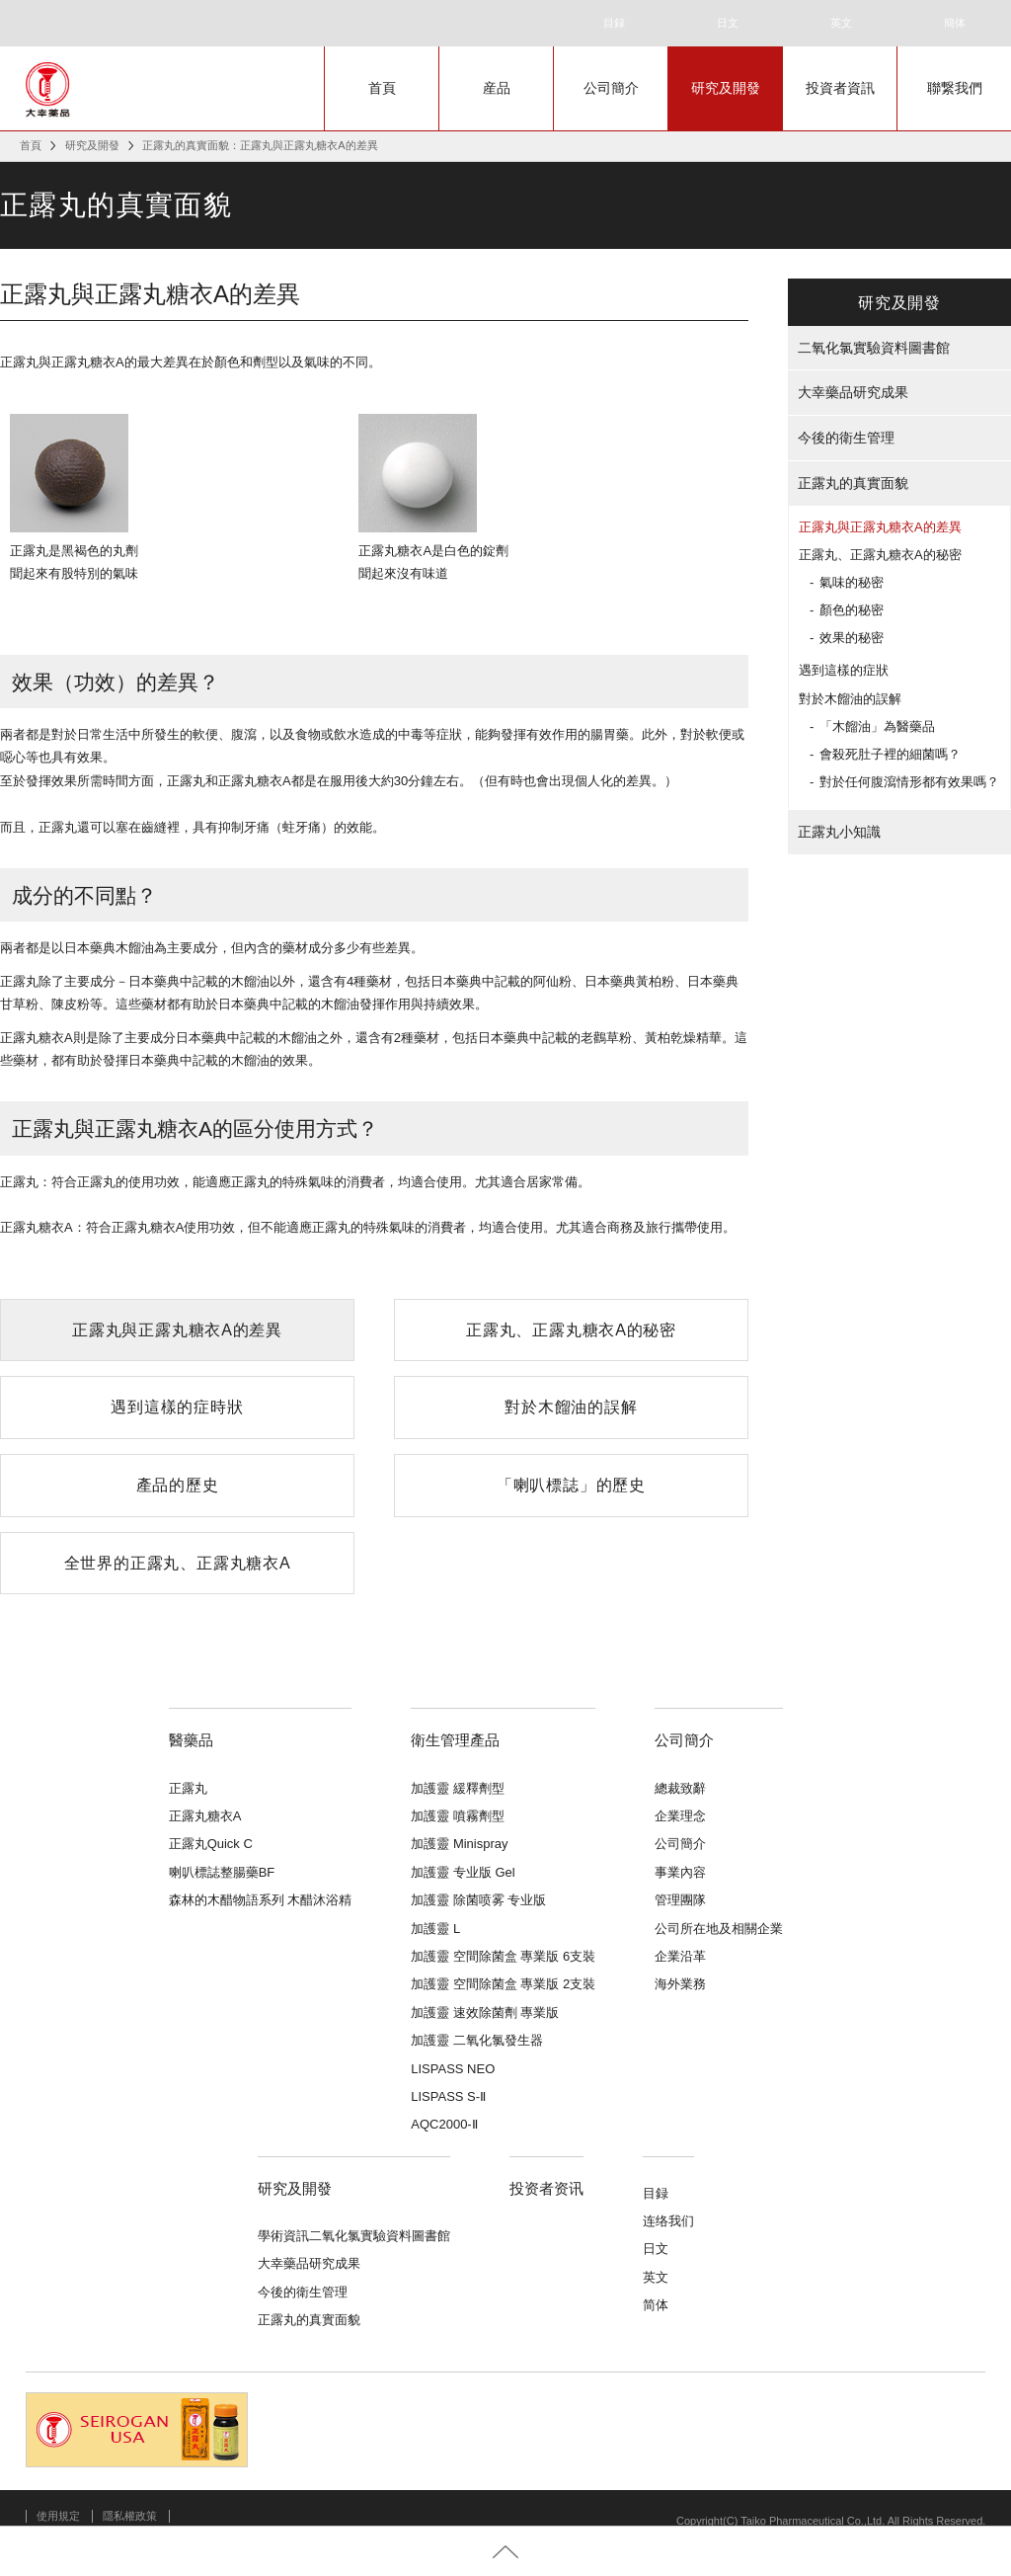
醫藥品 (191, 1739)
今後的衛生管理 (846, 437)
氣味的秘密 (851, 582)
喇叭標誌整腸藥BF (222, 1872)
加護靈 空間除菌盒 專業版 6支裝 (503, 1956)
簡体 (955, 23)
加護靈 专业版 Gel (462, 1872)
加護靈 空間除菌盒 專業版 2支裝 (503, 1983)
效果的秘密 (851, 637)
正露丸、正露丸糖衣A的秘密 (571, 1330)
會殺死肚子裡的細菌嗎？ (890, 754)
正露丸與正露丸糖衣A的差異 (177, 1330)
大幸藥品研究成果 (853, 392)
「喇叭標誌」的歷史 (571, 1485)
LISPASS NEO (453, 2068)
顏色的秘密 (851, 610)
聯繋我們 (954, 88)
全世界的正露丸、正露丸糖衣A (177, 1563)
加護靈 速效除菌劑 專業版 (485, 2012)
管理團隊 (680, 1899)
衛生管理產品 (455, 1739)
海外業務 (680, 1983)
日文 (728, 23)
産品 (496, 88)
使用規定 (58, 2516)
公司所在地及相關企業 (719, 1928)
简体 (655, 2304)
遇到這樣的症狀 (844, 670)
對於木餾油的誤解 (571, 1407)
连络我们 (668, 2221)
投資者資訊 (840, 88)
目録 (614, 23)
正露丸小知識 (839, 832)
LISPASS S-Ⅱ (448, 2096)
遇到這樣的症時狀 (177, 1407)
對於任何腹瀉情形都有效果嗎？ (909, 781)
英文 (841, 23)
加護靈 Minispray (459, 1843)
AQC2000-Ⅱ (444, 2124)
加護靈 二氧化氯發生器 (477, 2040)
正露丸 (188, 1788)
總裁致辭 (680, 1788)
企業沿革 (680, 1956)
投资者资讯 (546, 2188)
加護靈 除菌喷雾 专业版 (478, 1899)
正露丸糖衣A (205, 1816)
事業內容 (680, 1872)
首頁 (382, 88)
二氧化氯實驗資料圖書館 (874, 348)
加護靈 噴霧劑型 (458, 1816)
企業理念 (680, 1816)
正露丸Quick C (211, 1843)
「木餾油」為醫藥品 (877, 726)
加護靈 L (435, 1928)
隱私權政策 (130, 2516)
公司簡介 (611, 88)
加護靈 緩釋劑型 (458, 1788)
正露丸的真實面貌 (853, 483)
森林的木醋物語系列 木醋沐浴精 (260, 1899)
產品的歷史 (177, 1485)
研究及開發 (725, 88)
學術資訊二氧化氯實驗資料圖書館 (354, 2235)
